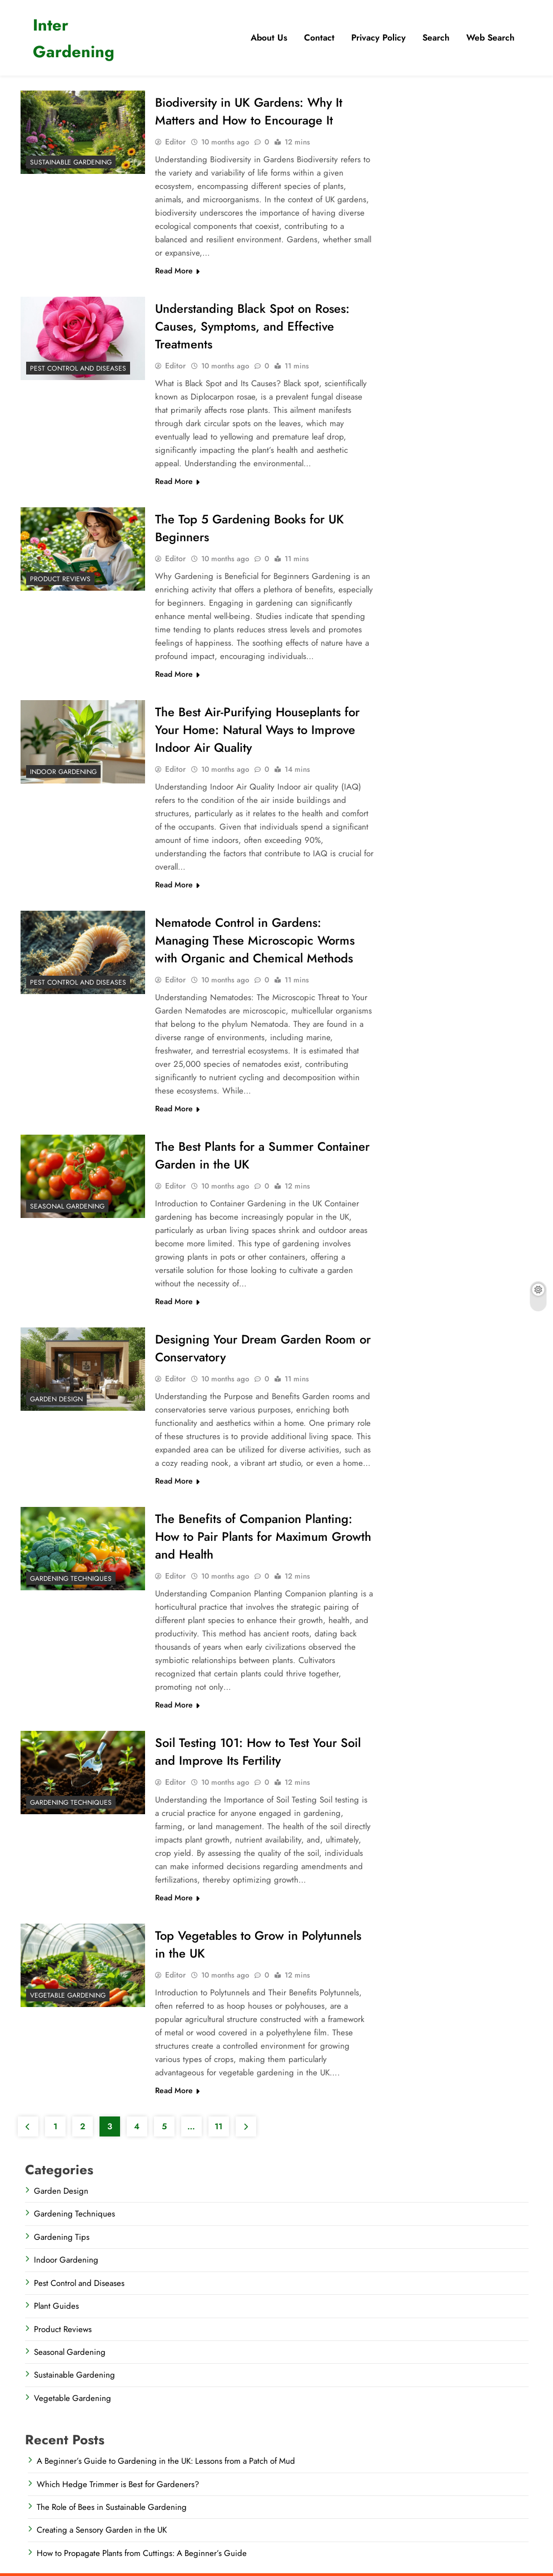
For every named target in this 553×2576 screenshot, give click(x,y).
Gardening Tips (61, 2237)
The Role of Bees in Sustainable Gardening (112, 2507)
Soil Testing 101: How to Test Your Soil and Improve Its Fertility (258, 1751)
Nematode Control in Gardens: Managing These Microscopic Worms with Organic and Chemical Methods (255, 940)
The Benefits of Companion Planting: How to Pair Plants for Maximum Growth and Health (263, 1536)
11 (218, 2126)
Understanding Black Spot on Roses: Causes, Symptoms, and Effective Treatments (252, 326)
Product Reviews (60, 579)
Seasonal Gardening (67, 1206)
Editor (175, 141)
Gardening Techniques (71, 1579)
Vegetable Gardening (68, 1995)
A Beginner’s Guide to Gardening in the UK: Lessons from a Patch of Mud (166, 2461)
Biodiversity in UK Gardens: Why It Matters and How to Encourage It (248, 111)
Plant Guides (56, 2306)
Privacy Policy (378, 37)
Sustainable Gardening (71, 162)
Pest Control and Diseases (78, 368)
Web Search (490, 37)
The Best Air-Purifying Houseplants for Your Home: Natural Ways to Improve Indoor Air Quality (257, 729)
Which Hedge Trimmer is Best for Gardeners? (118, 2484)
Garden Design (56, 1399)
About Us (269, 37)
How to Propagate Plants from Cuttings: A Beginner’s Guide (142, 2553)
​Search (436, 37)
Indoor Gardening (63, 772)
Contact (319, 37)
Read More (177, 270)
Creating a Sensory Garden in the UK (102, 2530)
